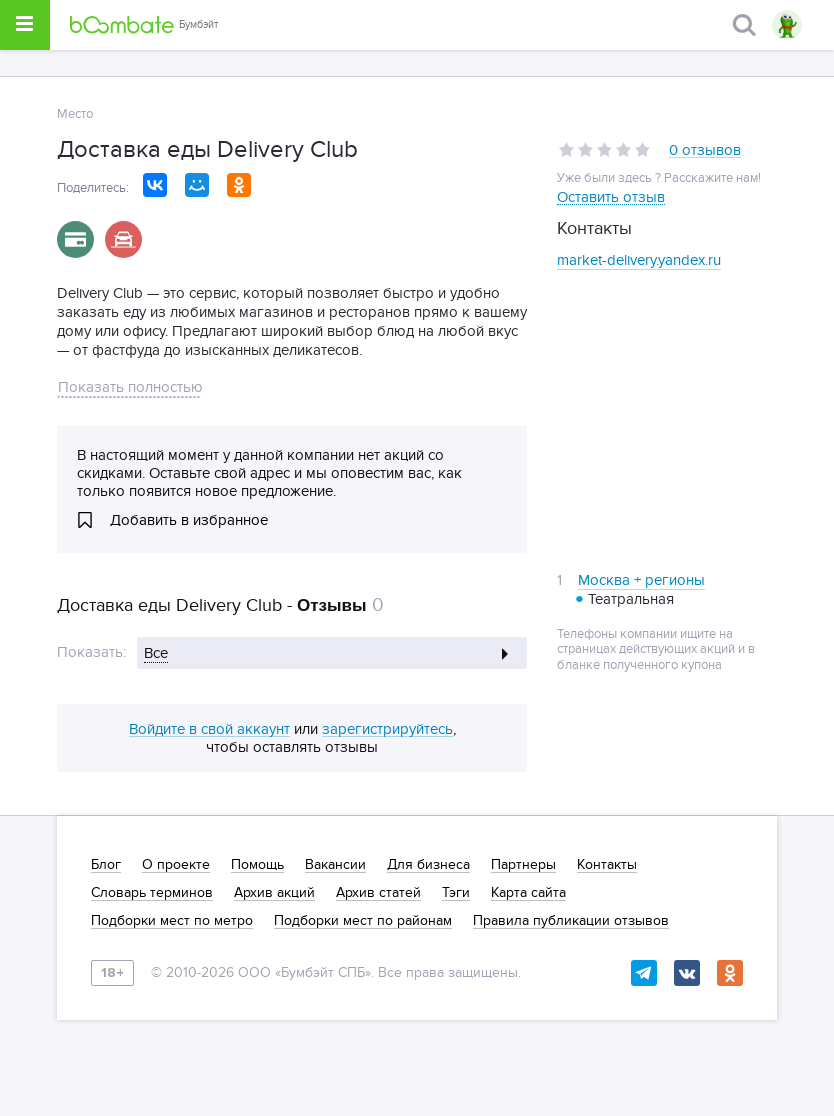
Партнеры (523, 865)
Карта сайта (528, 893)
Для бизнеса (428, 865)
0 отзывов (705, 151)
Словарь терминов (152, 893)
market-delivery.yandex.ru (639, 260)
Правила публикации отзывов (571, 921)
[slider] (604, 149)
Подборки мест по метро (172, 921)
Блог (106, 865)
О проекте (176, 865)
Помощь (257, 865)
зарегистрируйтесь (387, 730)
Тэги (456, 893)
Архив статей (378, 893)
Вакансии (335, 865)
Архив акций (274, 893)
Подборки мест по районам (363, 921)
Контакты (607, 865)
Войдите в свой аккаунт (209, 730)
